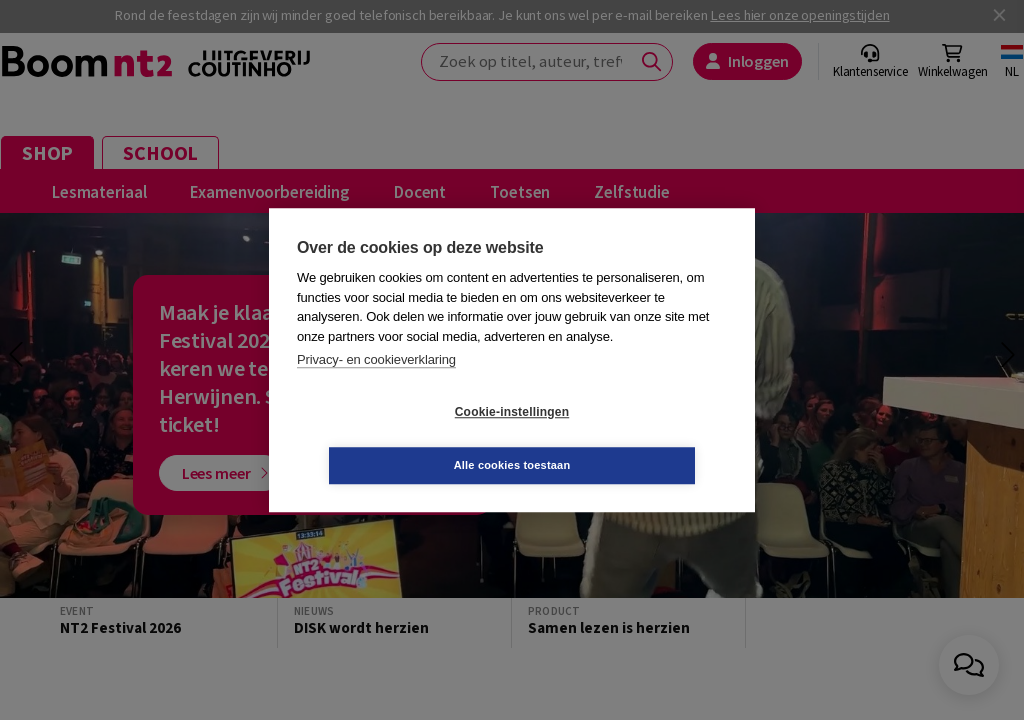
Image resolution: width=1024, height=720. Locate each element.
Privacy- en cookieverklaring (376, 386)
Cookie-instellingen (393, 439)
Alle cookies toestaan (631, 438)
